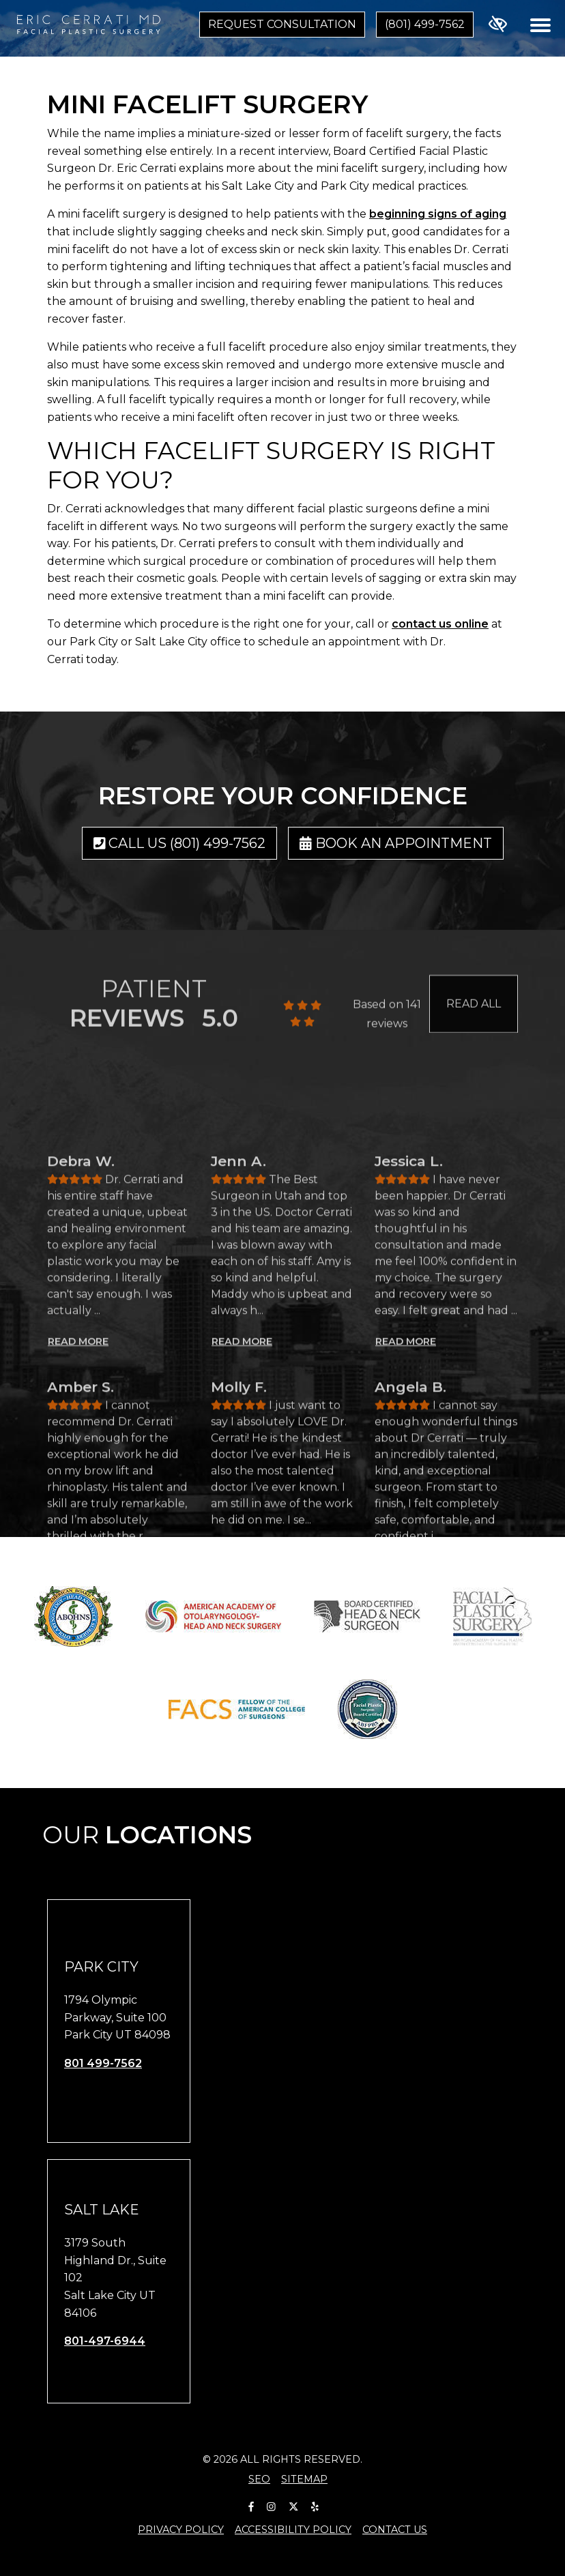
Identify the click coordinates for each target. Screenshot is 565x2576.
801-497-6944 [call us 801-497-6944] (104, 2340)
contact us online (440, 623)
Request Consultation (282, 24)
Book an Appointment (396, 843)
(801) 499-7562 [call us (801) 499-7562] (425, 24)
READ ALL (473, 1031)
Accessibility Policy (293, 2529)
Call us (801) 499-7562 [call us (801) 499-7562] (179, 843)
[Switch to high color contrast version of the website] (497, 25)
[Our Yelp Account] (315, 2505)
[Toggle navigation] (540, 24)
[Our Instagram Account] (271, 2505)
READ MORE (78, 1562)
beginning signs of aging (437, 213)
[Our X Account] (293, 2505)
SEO (259, 2479)
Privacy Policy (181, 2529)
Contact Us (394, 2529)
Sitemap (304, 2479)
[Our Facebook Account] (251, 2505)
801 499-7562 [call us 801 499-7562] (103, 2063)
